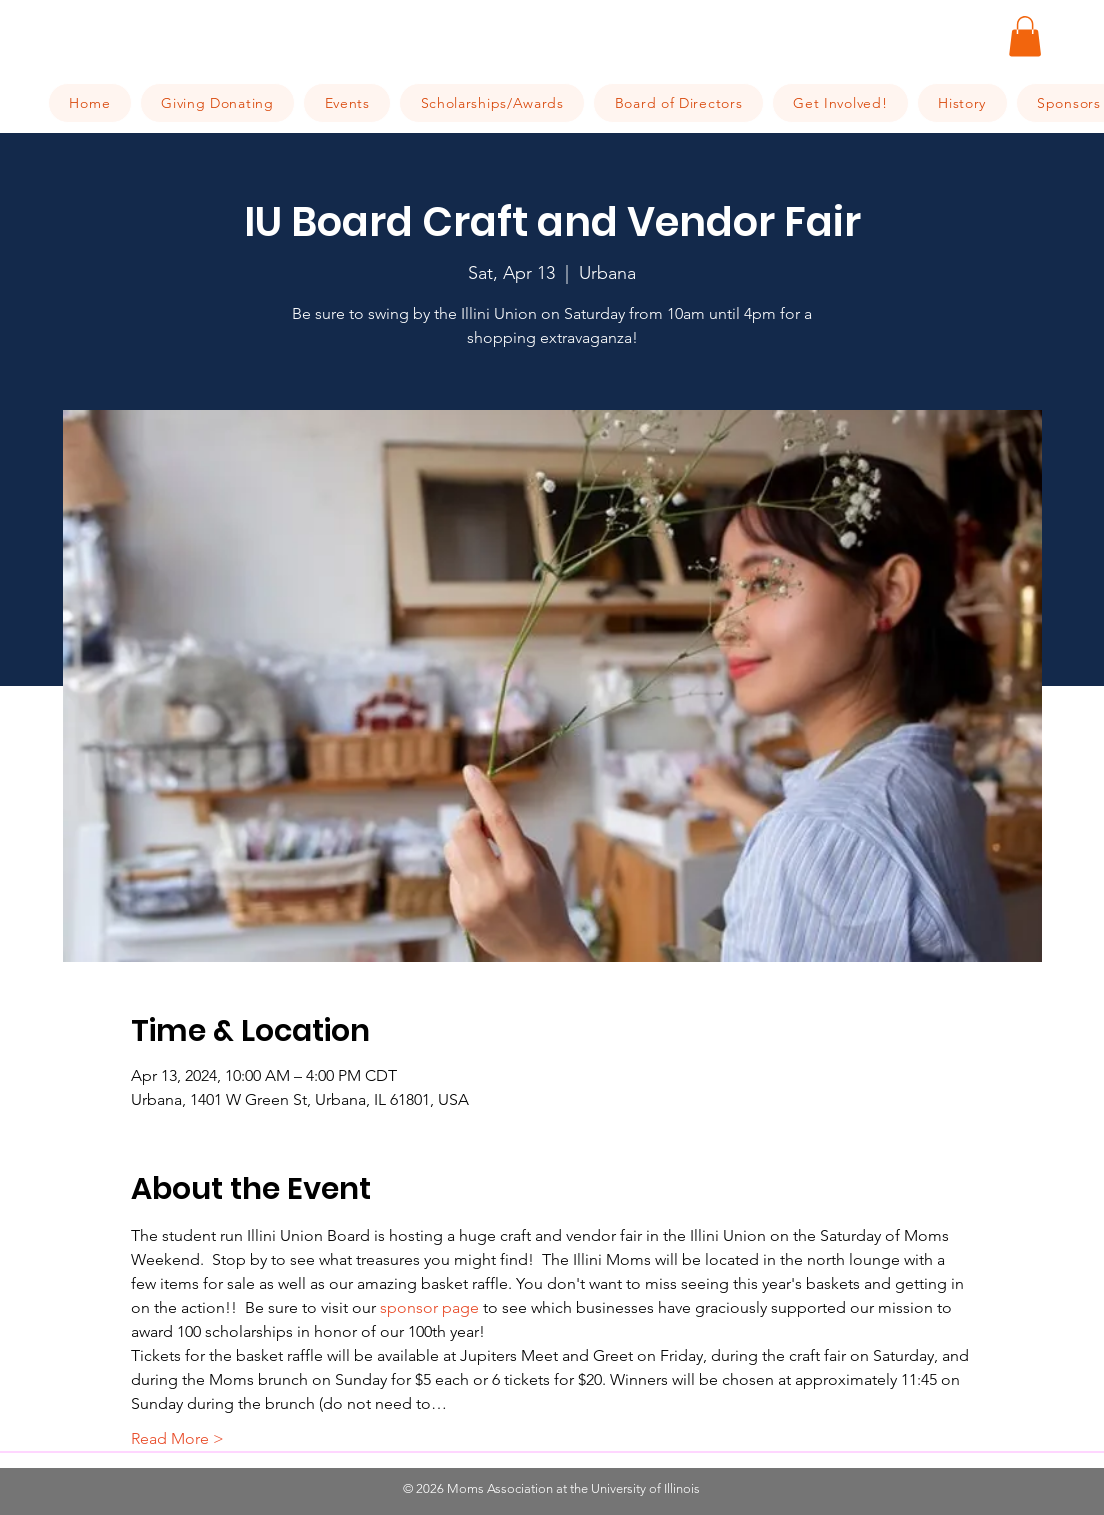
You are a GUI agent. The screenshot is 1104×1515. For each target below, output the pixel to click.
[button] (1025, 36)
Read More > (177, 1438)
